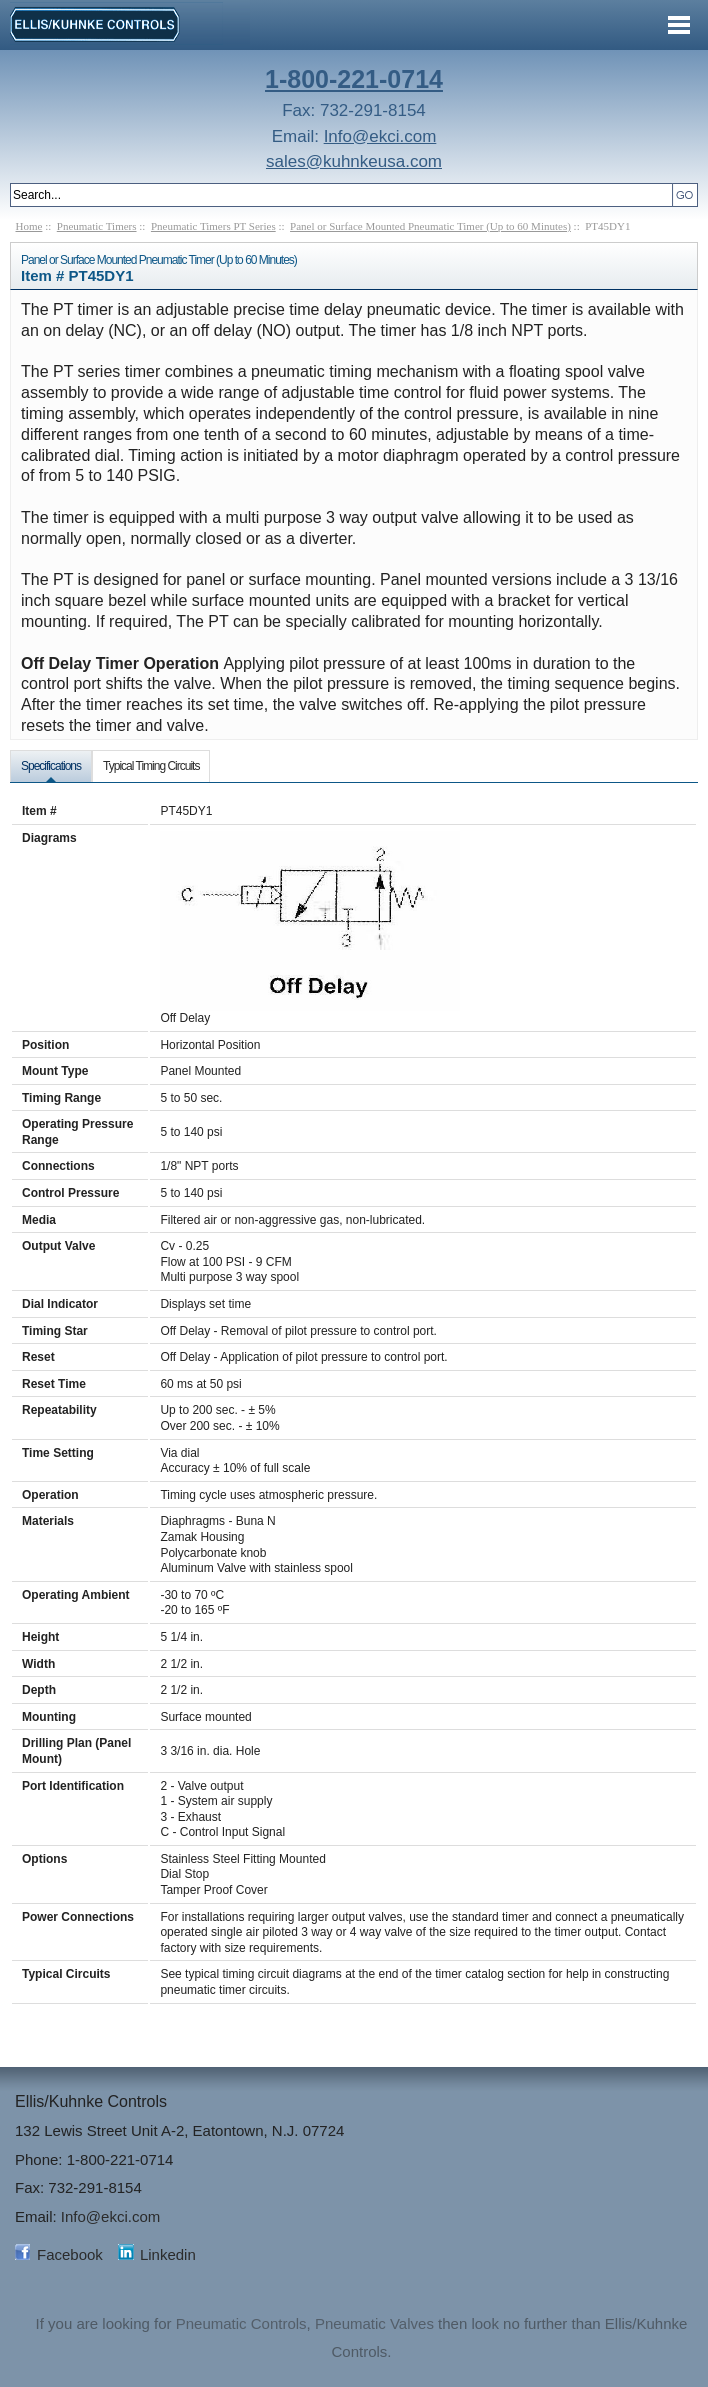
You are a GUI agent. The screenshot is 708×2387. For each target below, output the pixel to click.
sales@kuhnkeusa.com (354, 161)
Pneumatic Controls (241, 2323)
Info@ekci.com (380, 136)
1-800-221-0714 (354, 79)
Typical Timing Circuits (151, 766)
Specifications (51, 766)
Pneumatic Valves (374, 2323)
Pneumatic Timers (97, 226)
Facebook (70, 2254)
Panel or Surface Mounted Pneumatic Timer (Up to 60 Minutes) (430, 226)
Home (29, 226)
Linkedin (168, 2254)
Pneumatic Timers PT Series (213, 226)
